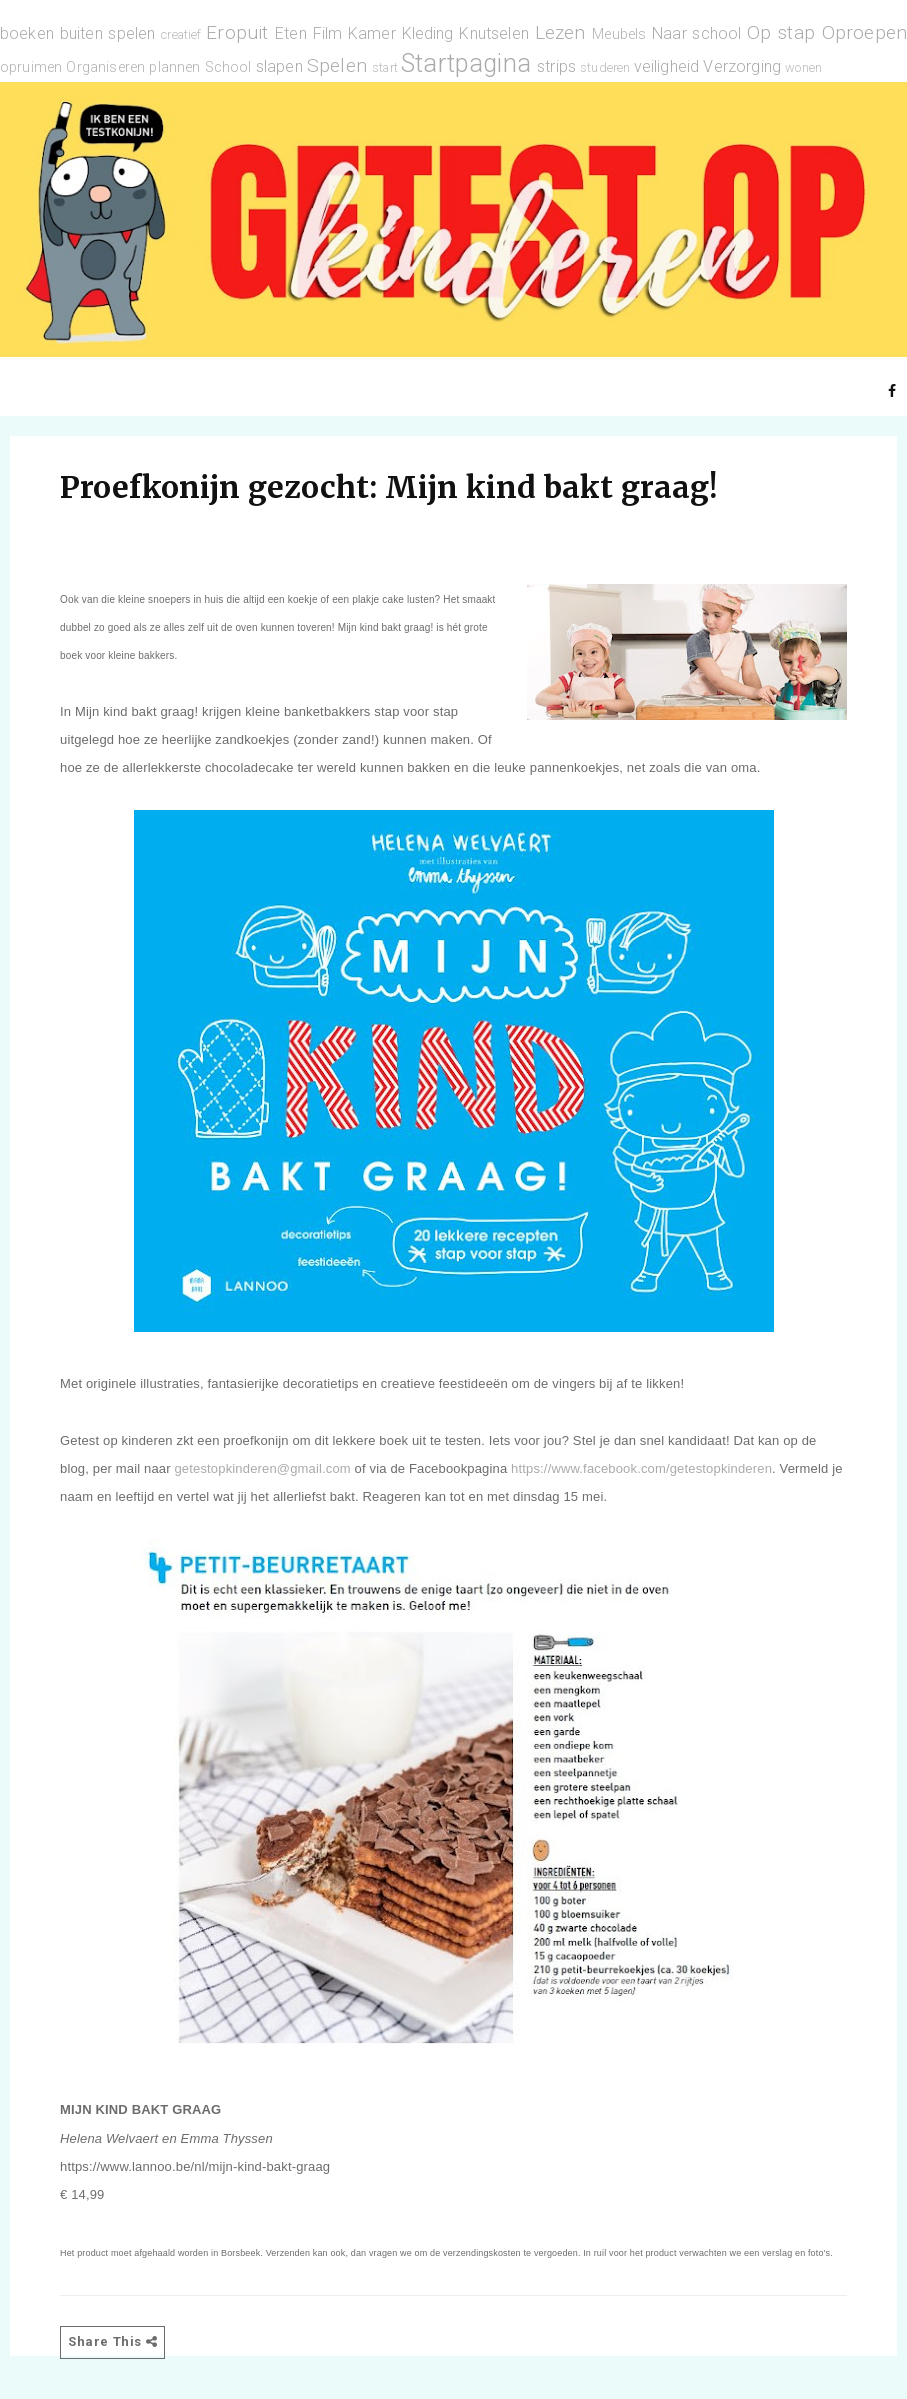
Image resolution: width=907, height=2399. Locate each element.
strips (556, 66)
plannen (174, 67)
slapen (279, 66)
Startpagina (466, 63)
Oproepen (864, 32)
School (228, 67)
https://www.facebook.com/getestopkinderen (641, 1468)
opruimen (31, 67)
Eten (291, 33)
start (385, 67)
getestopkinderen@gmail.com (262, 1468)
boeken (27, 33)
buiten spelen (108, 33)
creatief (181, 34)
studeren (605, 67)
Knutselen (493, 33)
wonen (803, 67)
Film (328, 33)
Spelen (337, 65)
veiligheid (667, 66)
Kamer (372, 33)
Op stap (781, 32)
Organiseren (105, 67)
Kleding (428, 33)
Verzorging (742, 66)
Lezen (560, 32)
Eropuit (237, 32)
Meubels (619, 34)
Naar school (696, 33)
